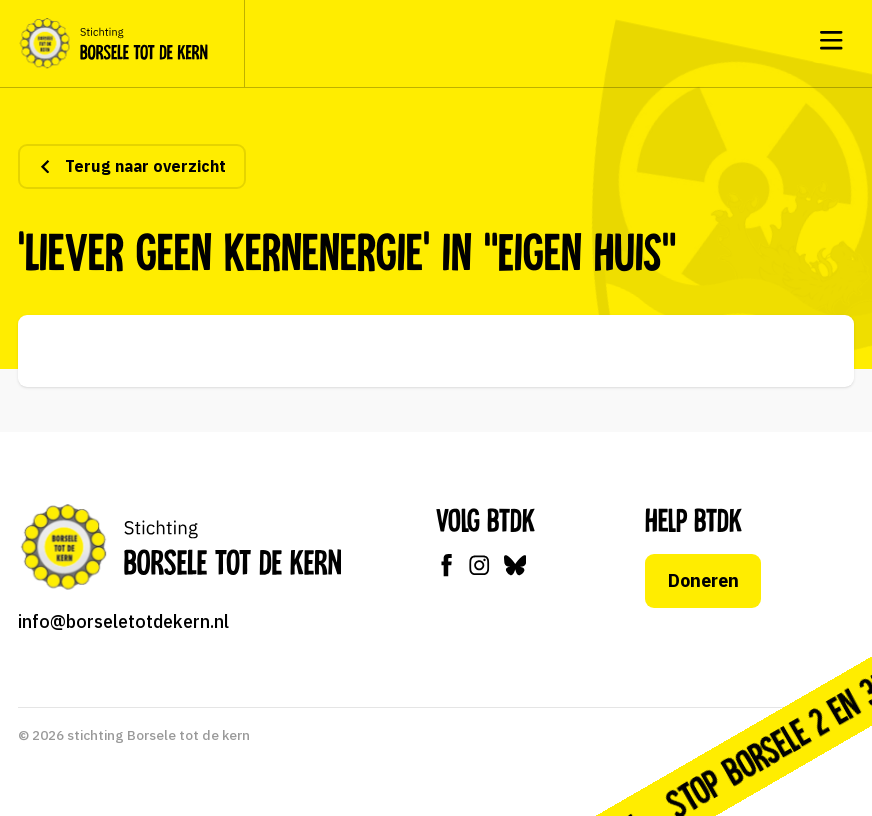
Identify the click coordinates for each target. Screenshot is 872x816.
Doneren (703, 580)
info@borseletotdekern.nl (123, 621)
